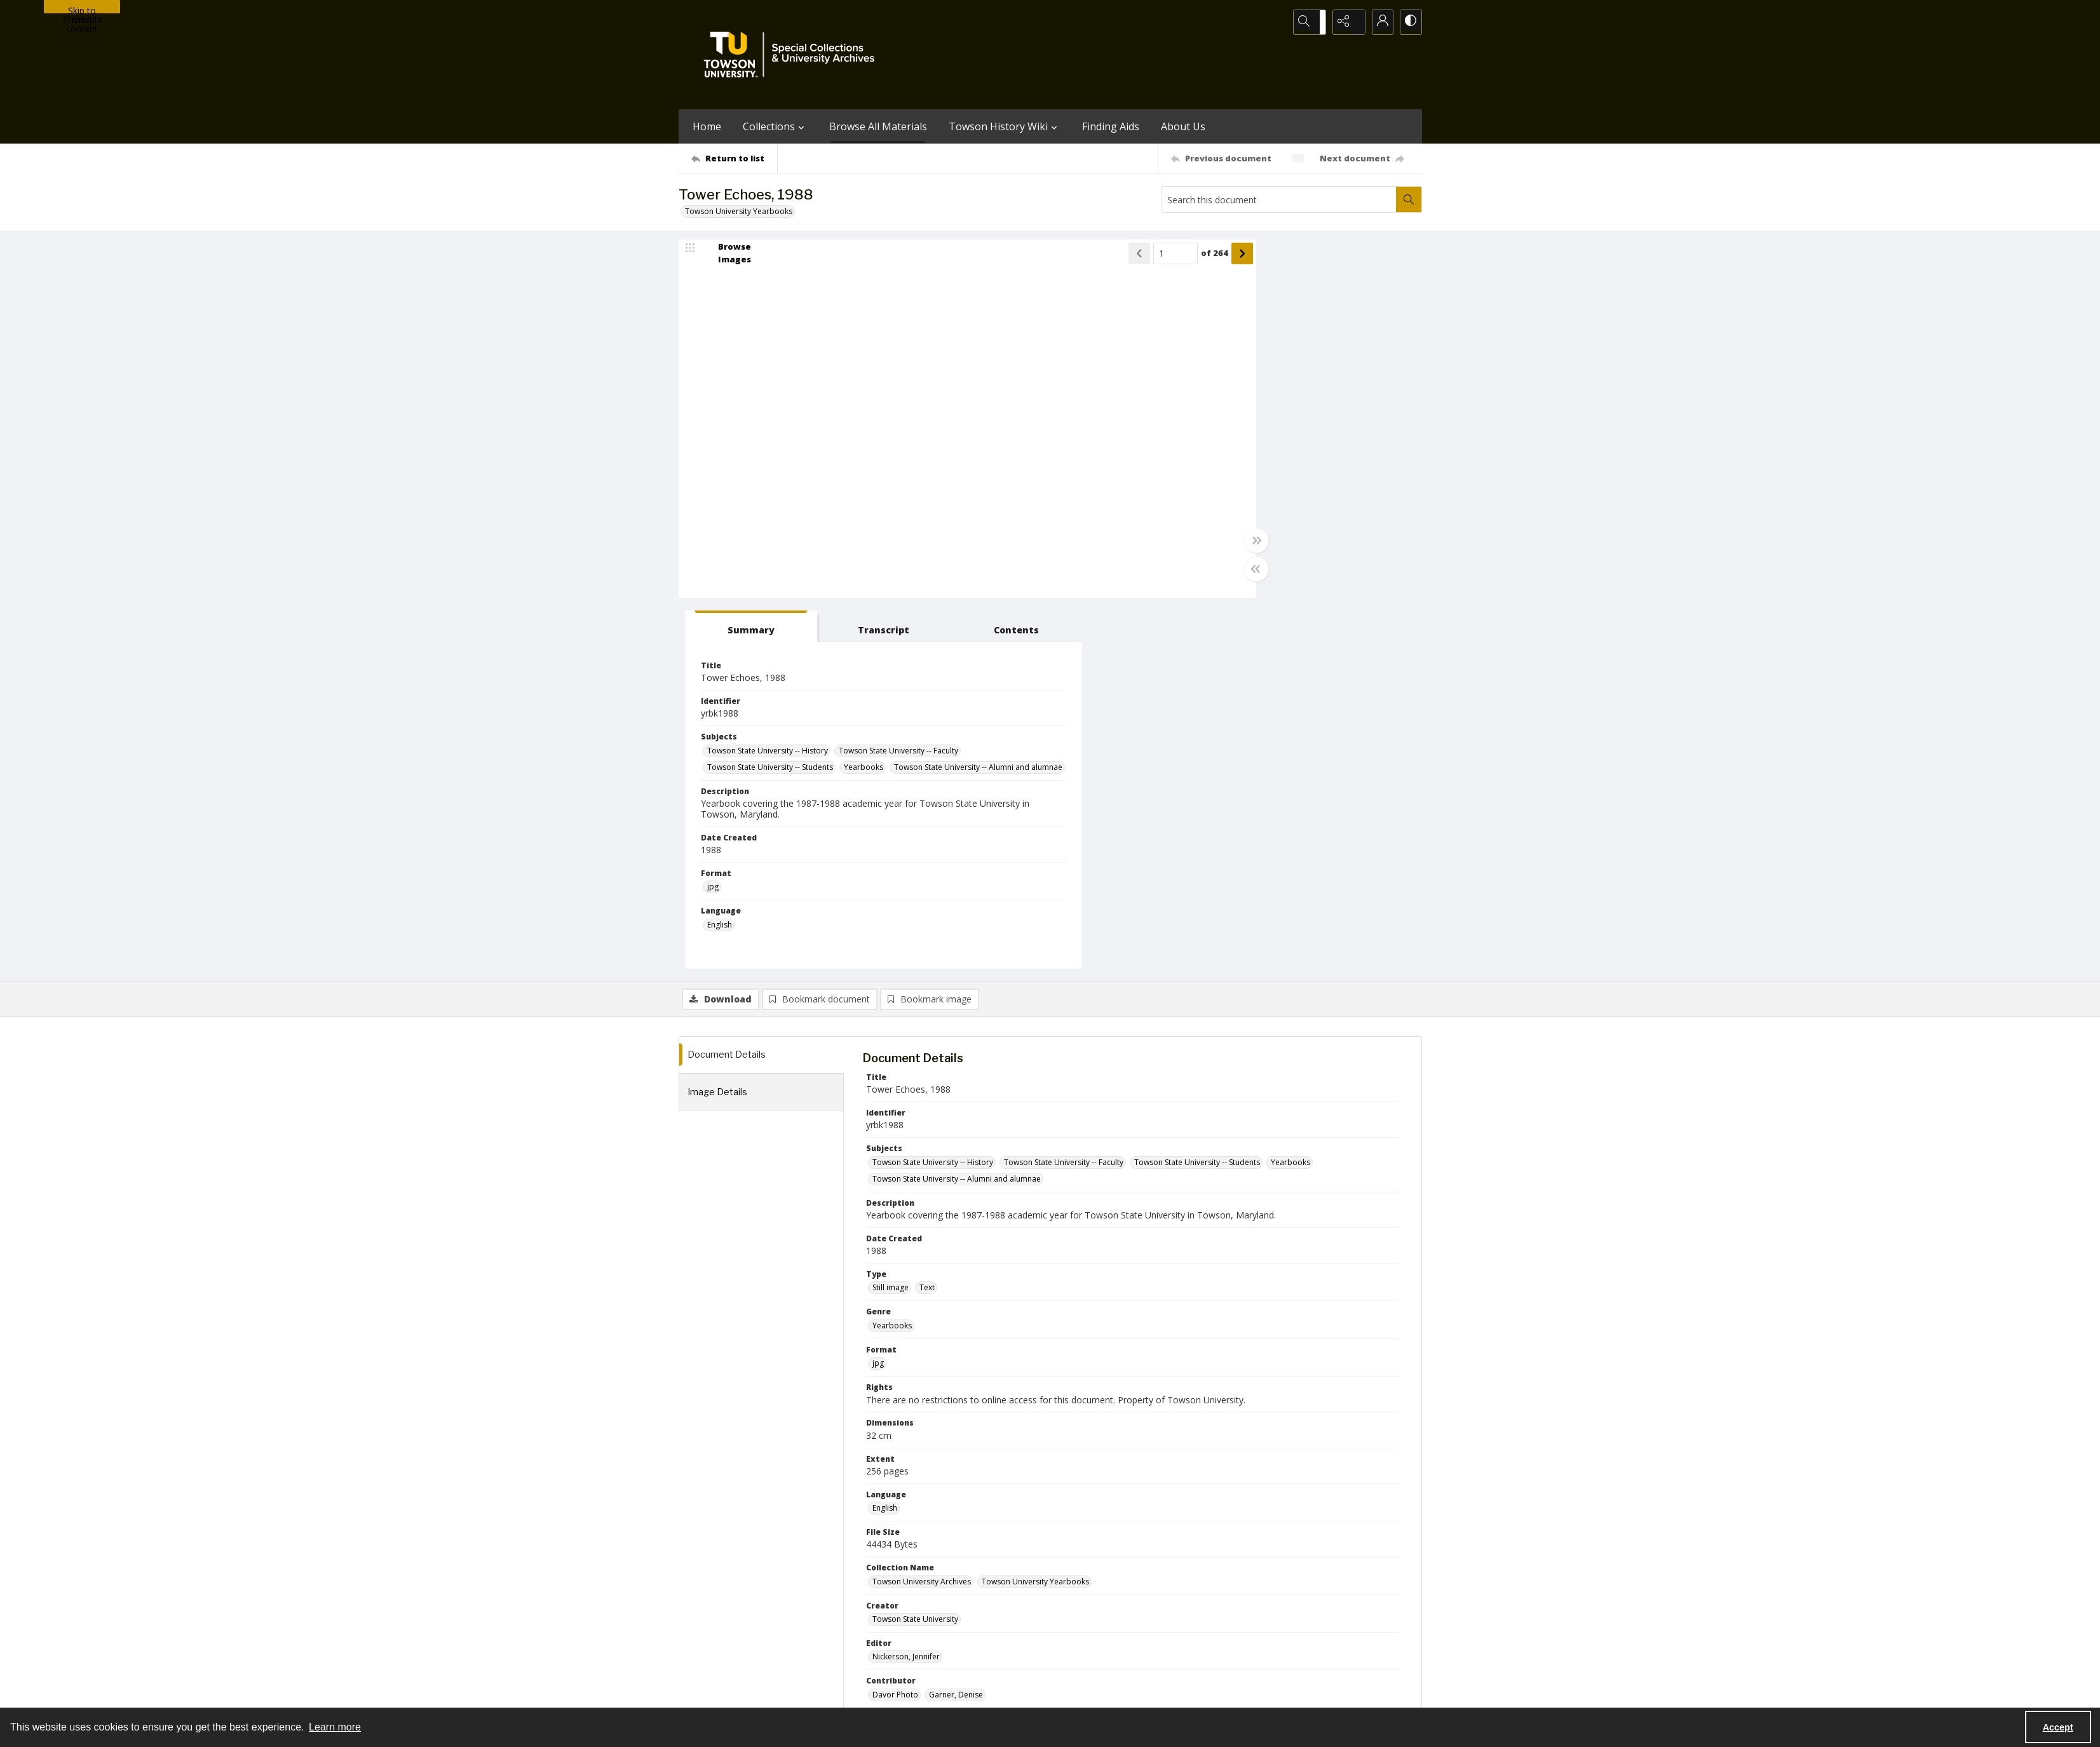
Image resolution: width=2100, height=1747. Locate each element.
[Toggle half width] (1174, 573)
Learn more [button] (335, 1727)
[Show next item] (1160, 257)
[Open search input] (1314, 22)
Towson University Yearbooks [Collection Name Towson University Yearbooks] (1035, 1214)
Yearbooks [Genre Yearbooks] (892, 958)
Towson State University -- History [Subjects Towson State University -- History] (1263, 383)
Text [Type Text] (927, 920)
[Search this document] (1279, 199)
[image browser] (726, 257)
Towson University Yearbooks (738, 211)
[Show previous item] (1057, 257)
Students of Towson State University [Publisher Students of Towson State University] (936, 1365)
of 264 (1132, 257)
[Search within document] (1408, 199)
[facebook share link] (1100, 1615)
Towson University (712, 1693)
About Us (1183, 126)
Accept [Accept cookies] (2058, 1727)
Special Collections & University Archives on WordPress (1162, 1640)
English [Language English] (884, 1141)
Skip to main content (82, 8)
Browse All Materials (878, 126)
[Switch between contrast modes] (1409, 22)
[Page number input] (1093, 257)
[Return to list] (734, 158)
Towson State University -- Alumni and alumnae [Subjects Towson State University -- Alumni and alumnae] (1287, 433)
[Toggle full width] (1174, 544)
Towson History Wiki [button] (1004, 126)
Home (707, 126)
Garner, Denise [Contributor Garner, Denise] (956, 1328)
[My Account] (1377, 22)
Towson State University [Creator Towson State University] (915, 1252)
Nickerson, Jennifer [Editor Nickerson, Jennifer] (906, 1290)
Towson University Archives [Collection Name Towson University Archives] (921, 1214)
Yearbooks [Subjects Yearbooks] (1359, 416)
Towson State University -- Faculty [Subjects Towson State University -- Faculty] (1262, 400)
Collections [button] (775, 126)
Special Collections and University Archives (1263, 1693)
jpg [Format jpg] (1208, 553)
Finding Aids (1110, 126)
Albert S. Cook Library (978, 1693)
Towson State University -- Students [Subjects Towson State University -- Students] (1266, 416)
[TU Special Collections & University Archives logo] (793, 54)
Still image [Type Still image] (890, 920)
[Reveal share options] (1346, 22)
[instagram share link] (1073, 1615)
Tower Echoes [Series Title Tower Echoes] (897, 1403)
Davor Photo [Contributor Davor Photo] (895, 1328)
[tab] (1221, 259)
